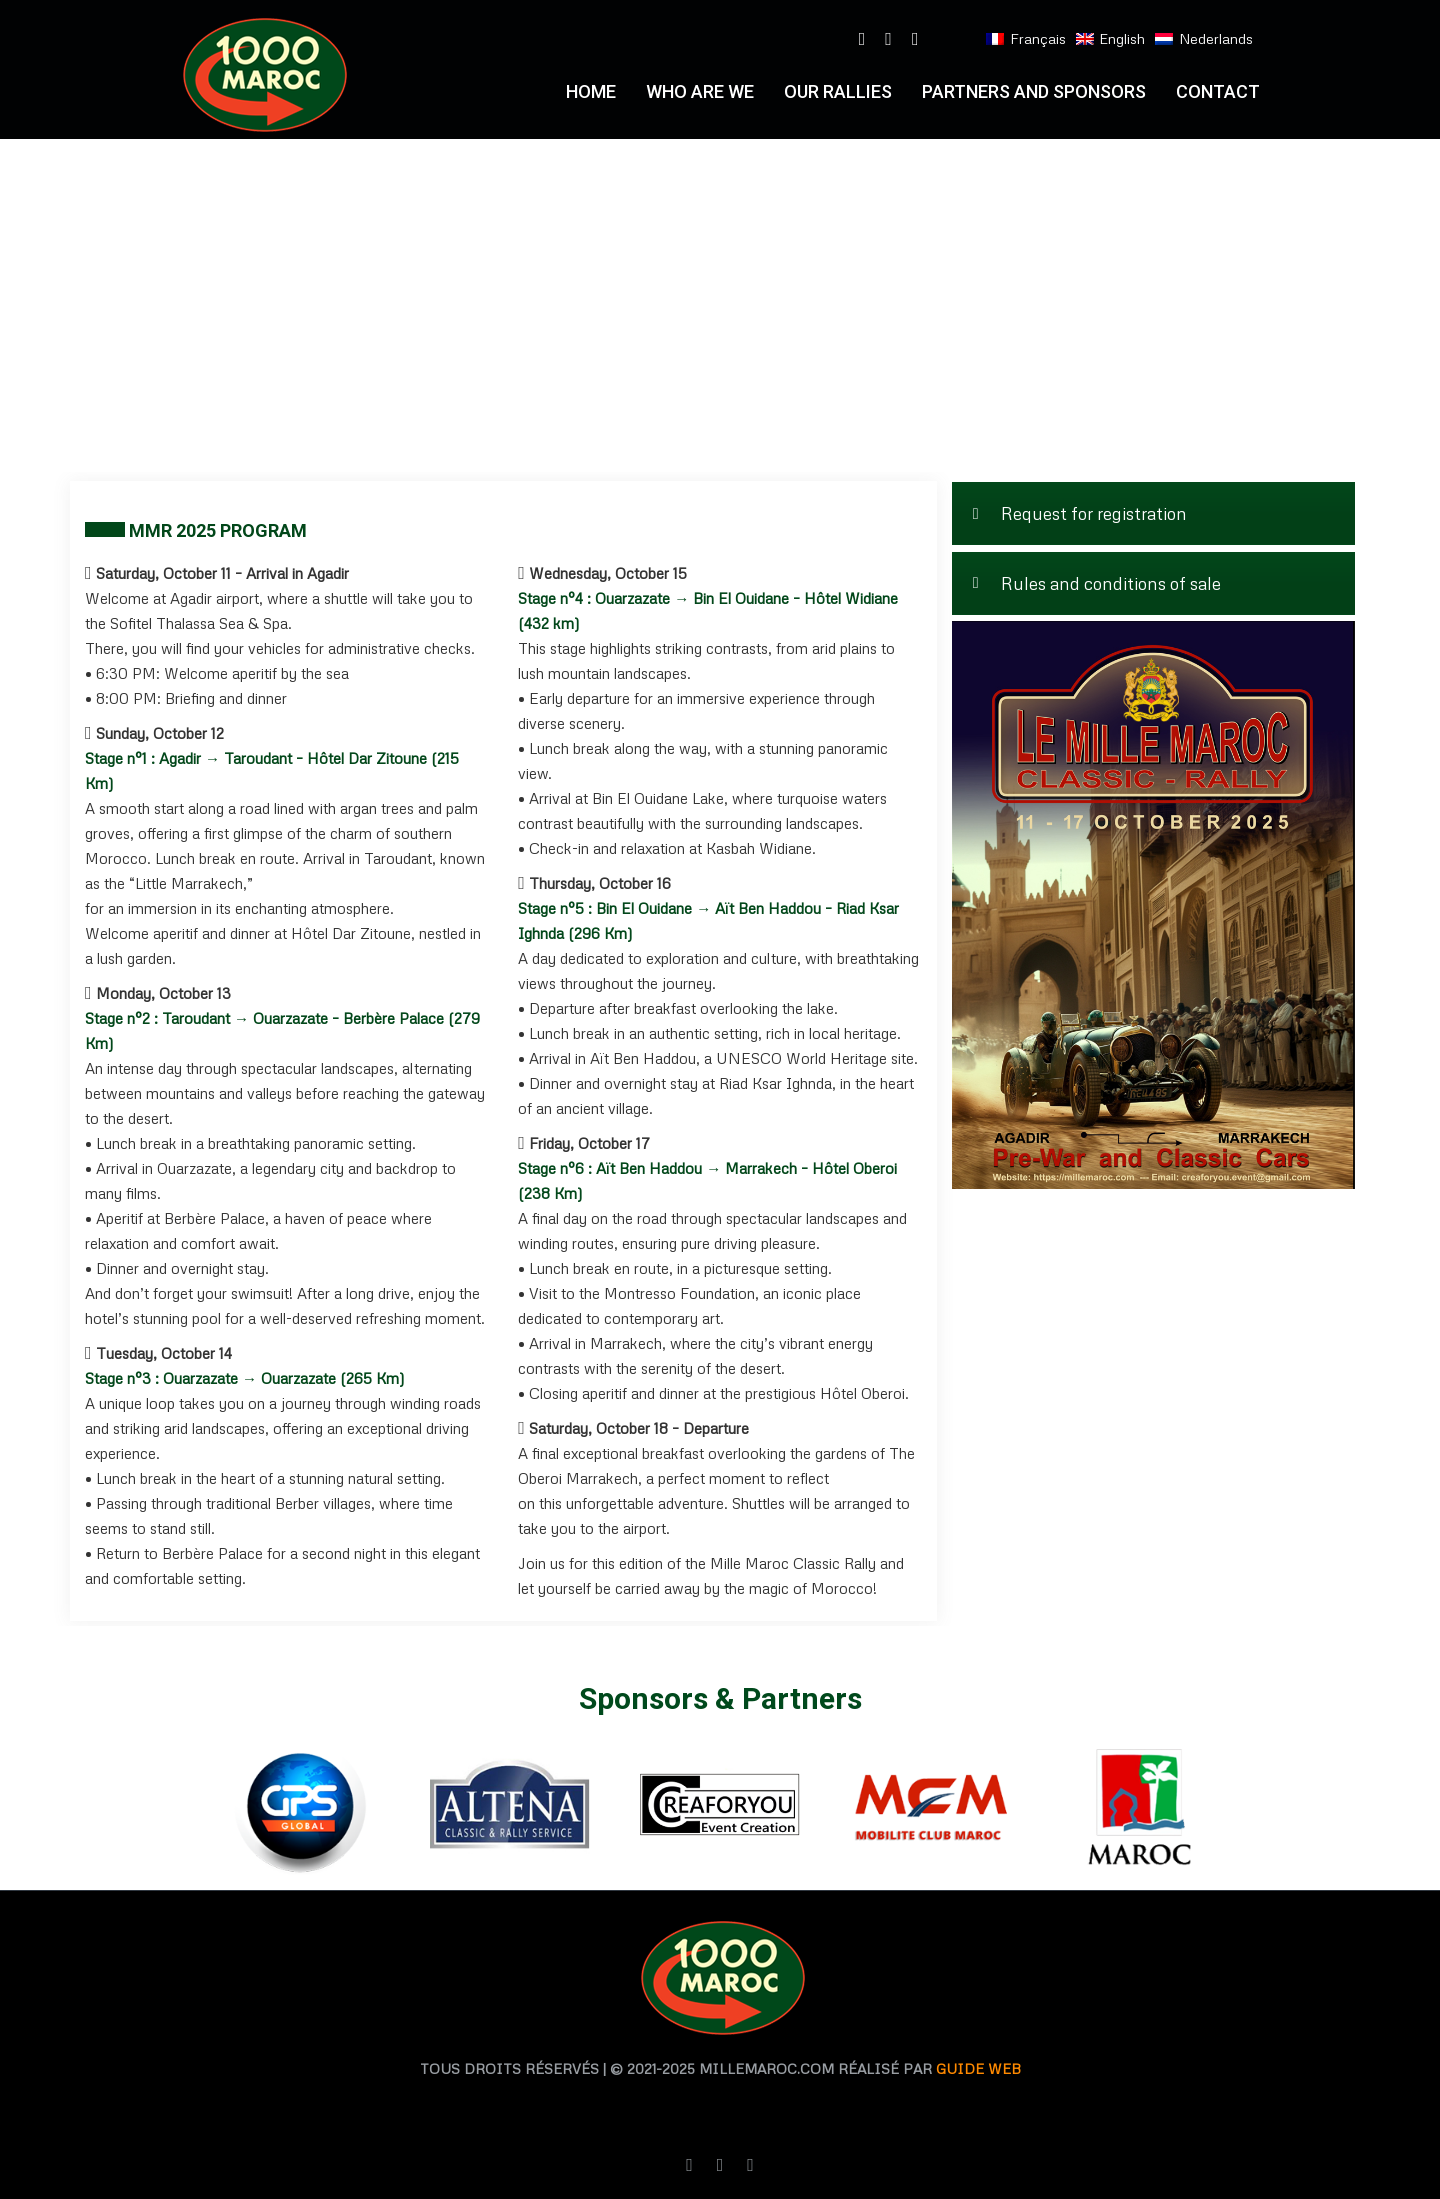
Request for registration (1080, 513)
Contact (1218, 91)
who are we (700, 91)
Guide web (978, 2068)
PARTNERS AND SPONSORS (1034, 91)
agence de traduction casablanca (856, 2103)
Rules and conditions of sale (1097, 583)
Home (591, 91)
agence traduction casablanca (573, 2103)
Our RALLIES (838, 91)
